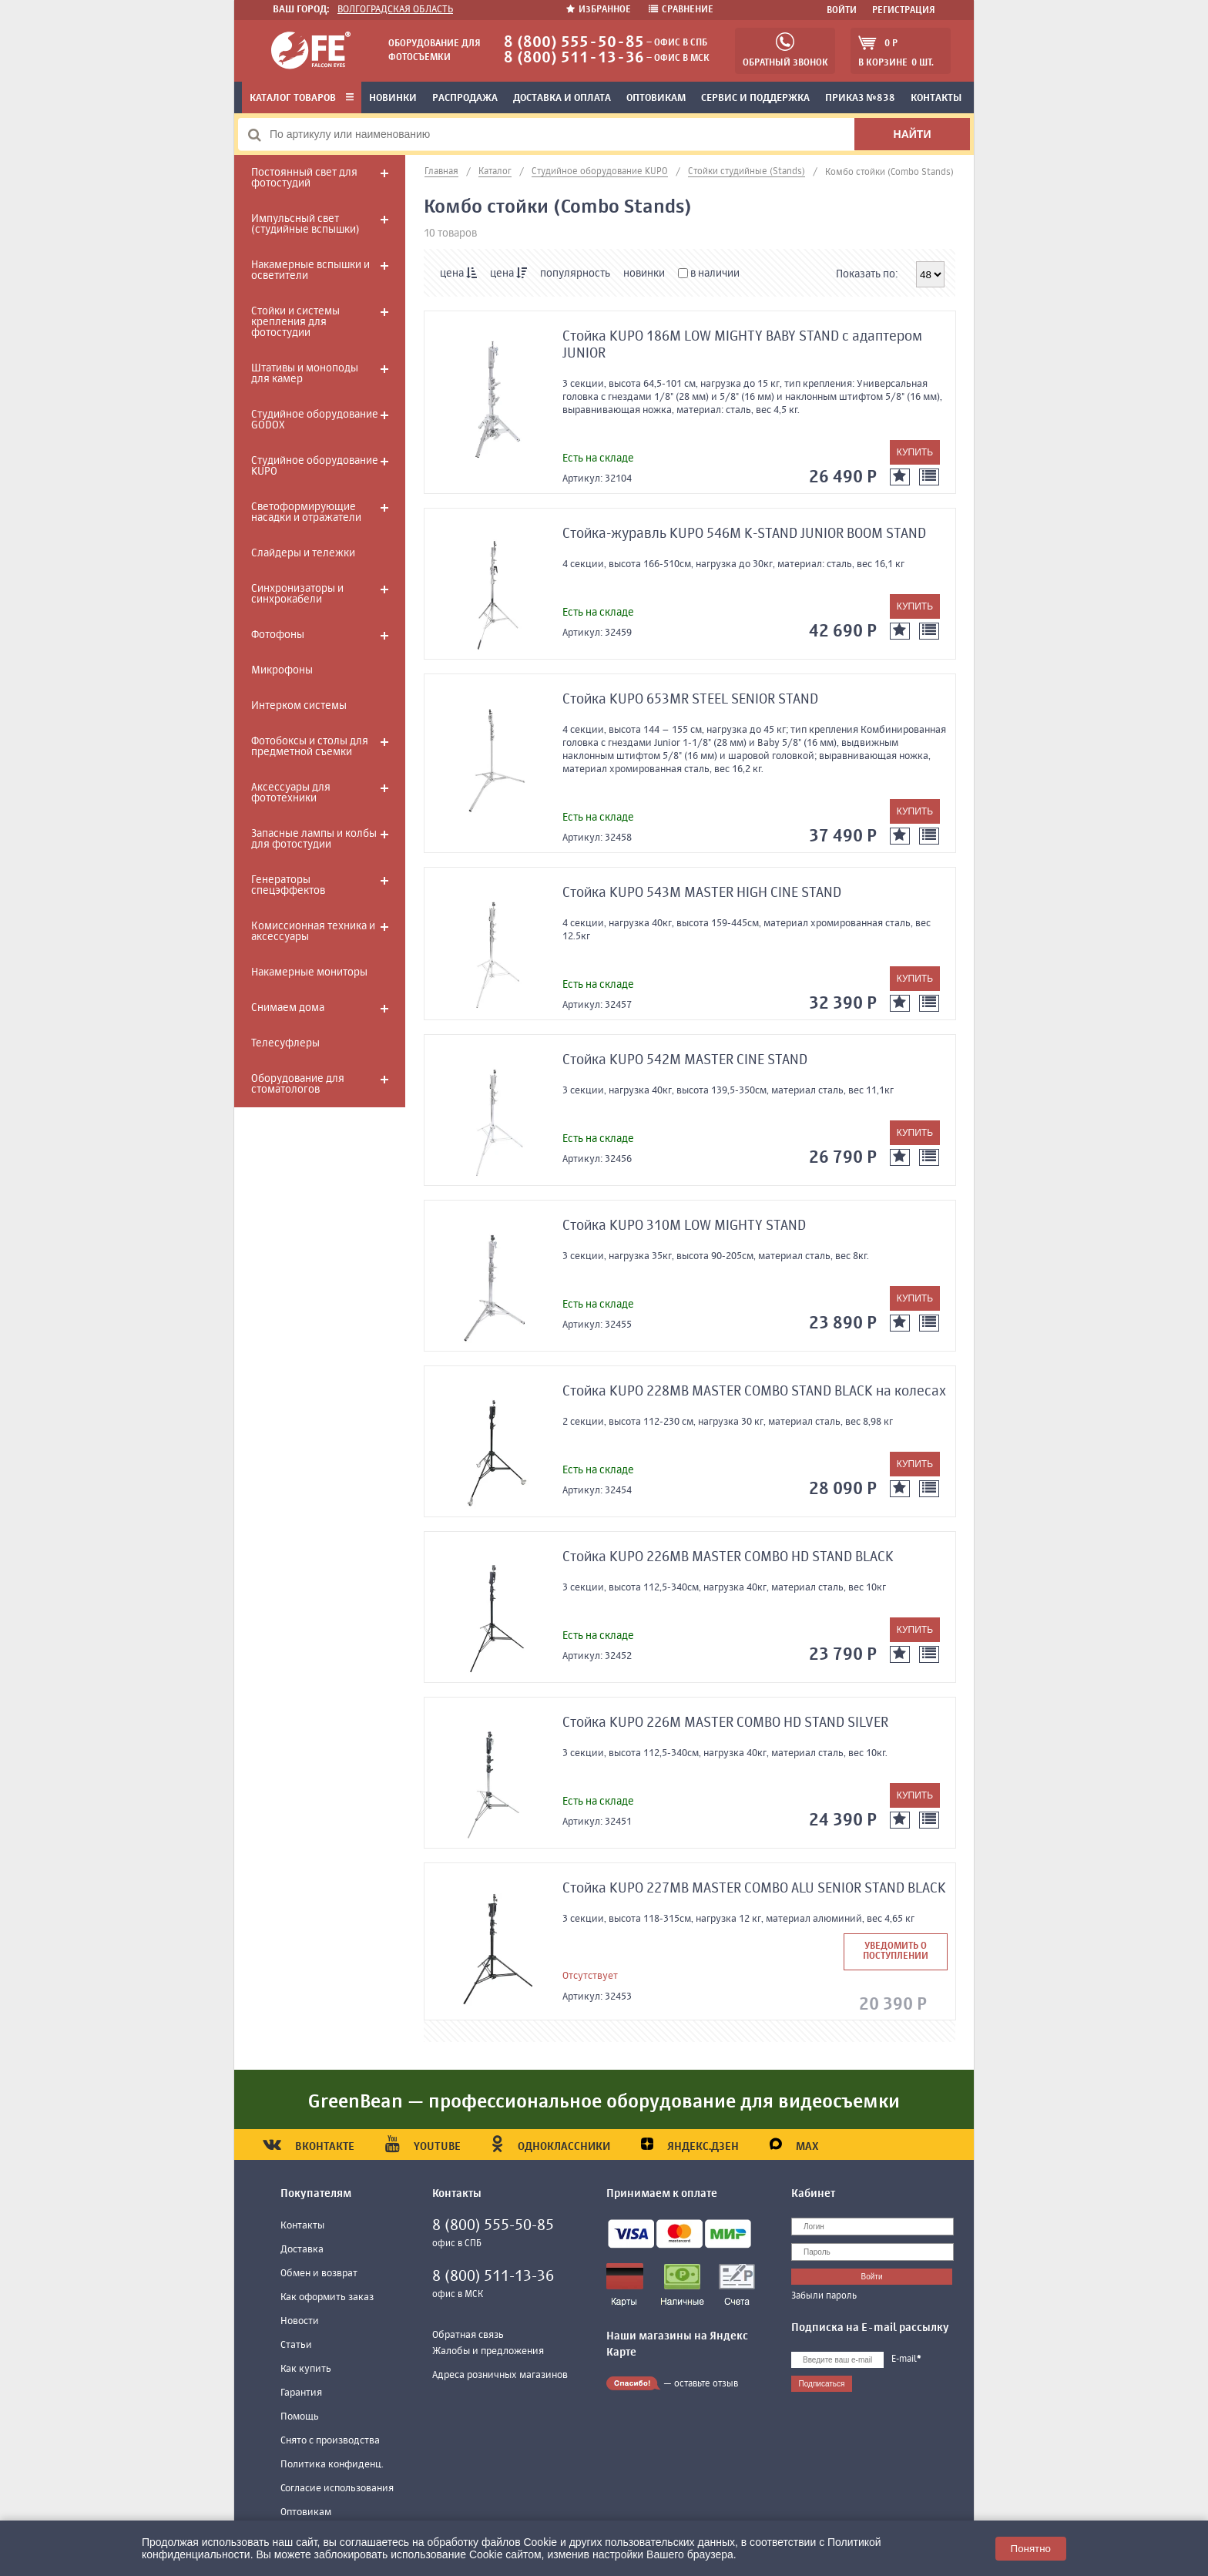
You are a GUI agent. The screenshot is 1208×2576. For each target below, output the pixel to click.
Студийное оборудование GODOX (314, 420)
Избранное (599, 10)
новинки (644, 273)
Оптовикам (656, 98)
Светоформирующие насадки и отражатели (306, 512)
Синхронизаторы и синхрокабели (297, 594)
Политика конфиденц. (332, 2465)
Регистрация (903, 10)
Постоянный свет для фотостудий (304, 178)
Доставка (302, 2250)
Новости (299, 2321)
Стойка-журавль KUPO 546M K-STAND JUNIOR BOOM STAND (744, 534)
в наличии (709, 273)
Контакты (936, 98)
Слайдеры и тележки (303, 553)
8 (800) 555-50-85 (574, 42)
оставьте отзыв (706, 2384)
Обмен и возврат (318, 2274)
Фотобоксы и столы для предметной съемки (309, 746)
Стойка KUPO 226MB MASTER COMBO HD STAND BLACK (728, 1557)
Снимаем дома (287, 1008)
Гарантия (301, 2393)
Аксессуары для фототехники (291, 793)
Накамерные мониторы (309, 972)
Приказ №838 (860, 98)
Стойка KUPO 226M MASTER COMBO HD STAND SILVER (725, 1723)
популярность (575, 273)
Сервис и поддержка (755, 98)
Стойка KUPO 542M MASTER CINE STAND (684, 1060)
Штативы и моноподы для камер (304, 374)
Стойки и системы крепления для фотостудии (295, 322)
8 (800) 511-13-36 (574, 58)
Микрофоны (282, 670)
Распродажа (465, 98)
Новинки (393, 98)
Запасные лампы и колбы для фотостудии (314, 839)
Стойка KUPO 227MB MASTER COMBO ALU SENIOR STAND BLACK (754, 1889)
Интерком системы (299, 705)
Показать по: (867, 274)
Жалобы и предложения (488, 2351)
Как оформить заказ (327, 2297)
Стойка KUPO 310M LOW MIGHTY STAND (684, 1226)
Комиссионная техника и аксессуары (313, 931)
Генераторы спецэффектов (288, 885)
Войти (842, 10)
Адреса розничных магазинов (500, 2375)
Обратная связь (468, 2335)
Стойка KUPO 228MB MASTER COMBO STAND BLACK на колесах (754, 1392)
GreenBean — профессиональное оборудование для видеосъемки (604, 2102)
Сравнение (681, 10)
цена (458, 273)
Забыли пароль (824, 2296)
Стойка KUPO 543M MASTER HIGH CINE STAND (701, 893)
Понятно (1031, 2548)
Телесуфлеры (285, 1043)
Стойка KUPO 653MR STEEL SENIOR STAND (690, 700)
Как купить (305, 2369)
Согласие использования (337, 2489)
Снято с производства (330, 2441)
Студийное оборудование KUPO (314, 466)
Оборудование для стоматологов (297, 1084)
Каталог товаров (302, 98)
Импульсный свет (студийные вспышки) (305, 224)
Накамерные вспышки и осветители (310, 270)
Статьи (296, 2345)
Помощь (299, 2417)
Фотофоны (277, 635)
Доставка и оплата (562, 98)
